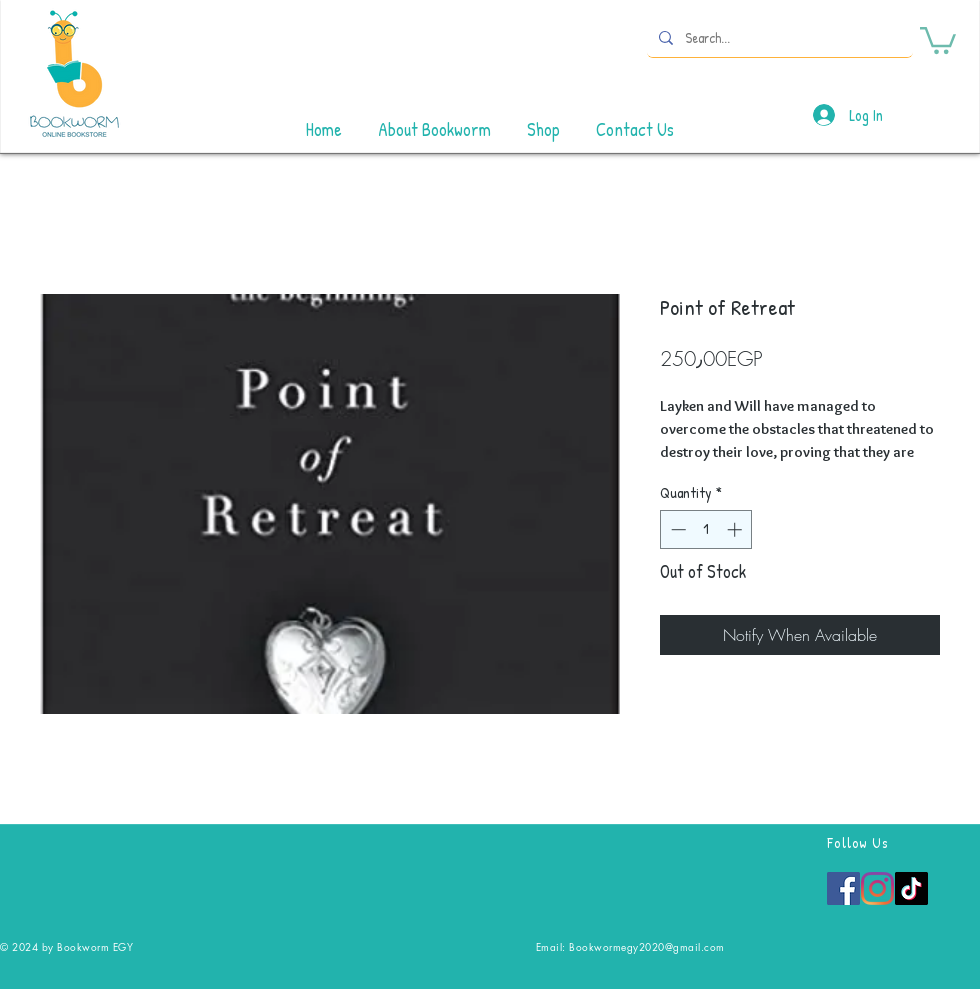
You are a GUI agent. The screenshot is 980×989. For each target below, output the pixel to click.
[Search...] (778, 37)
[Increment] (736, 529)
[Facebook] (843, 888)
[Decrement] (676, 529)
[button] (938, 39)
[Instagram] (877, 888)
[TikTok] (911, 888)
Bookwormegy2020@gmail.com (647, 946)
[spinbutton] (706, 529)
